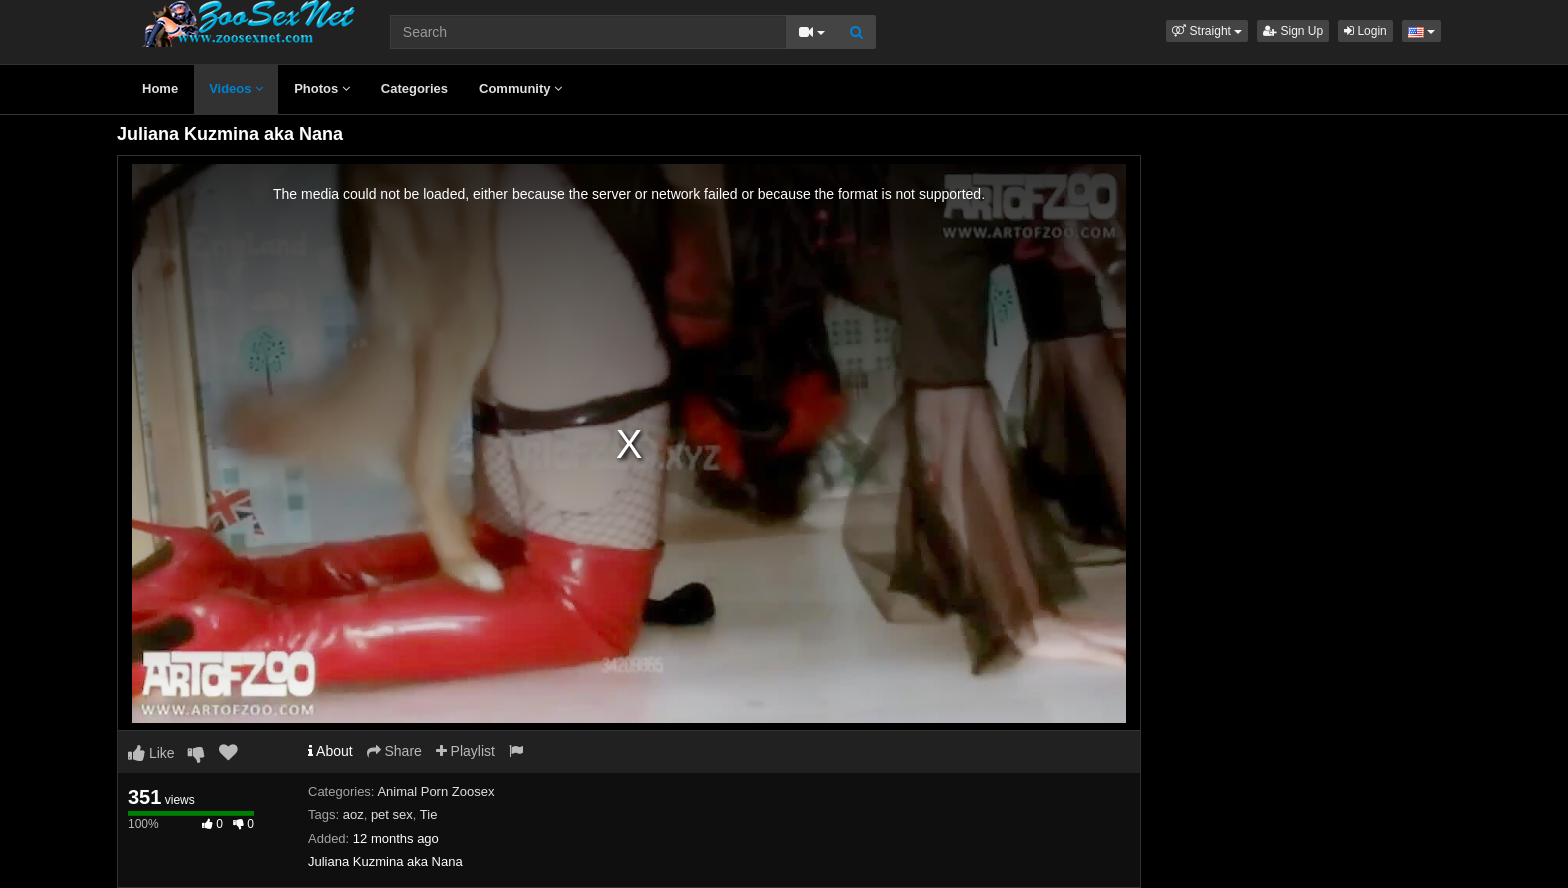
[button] (1207, 31)
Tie (429, 814)
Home (160, 88)
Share (394, 751)
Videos (236, 88)
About (330, 751)
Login (1365, 31)
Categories (414, 88)
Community (520, 88)
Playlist (465, 751)
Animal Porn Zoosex (435, 791)
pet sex (392, 814)
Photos (322, 88)
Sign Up (1293, 31)
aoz (353, 814)
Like (151, 753)
